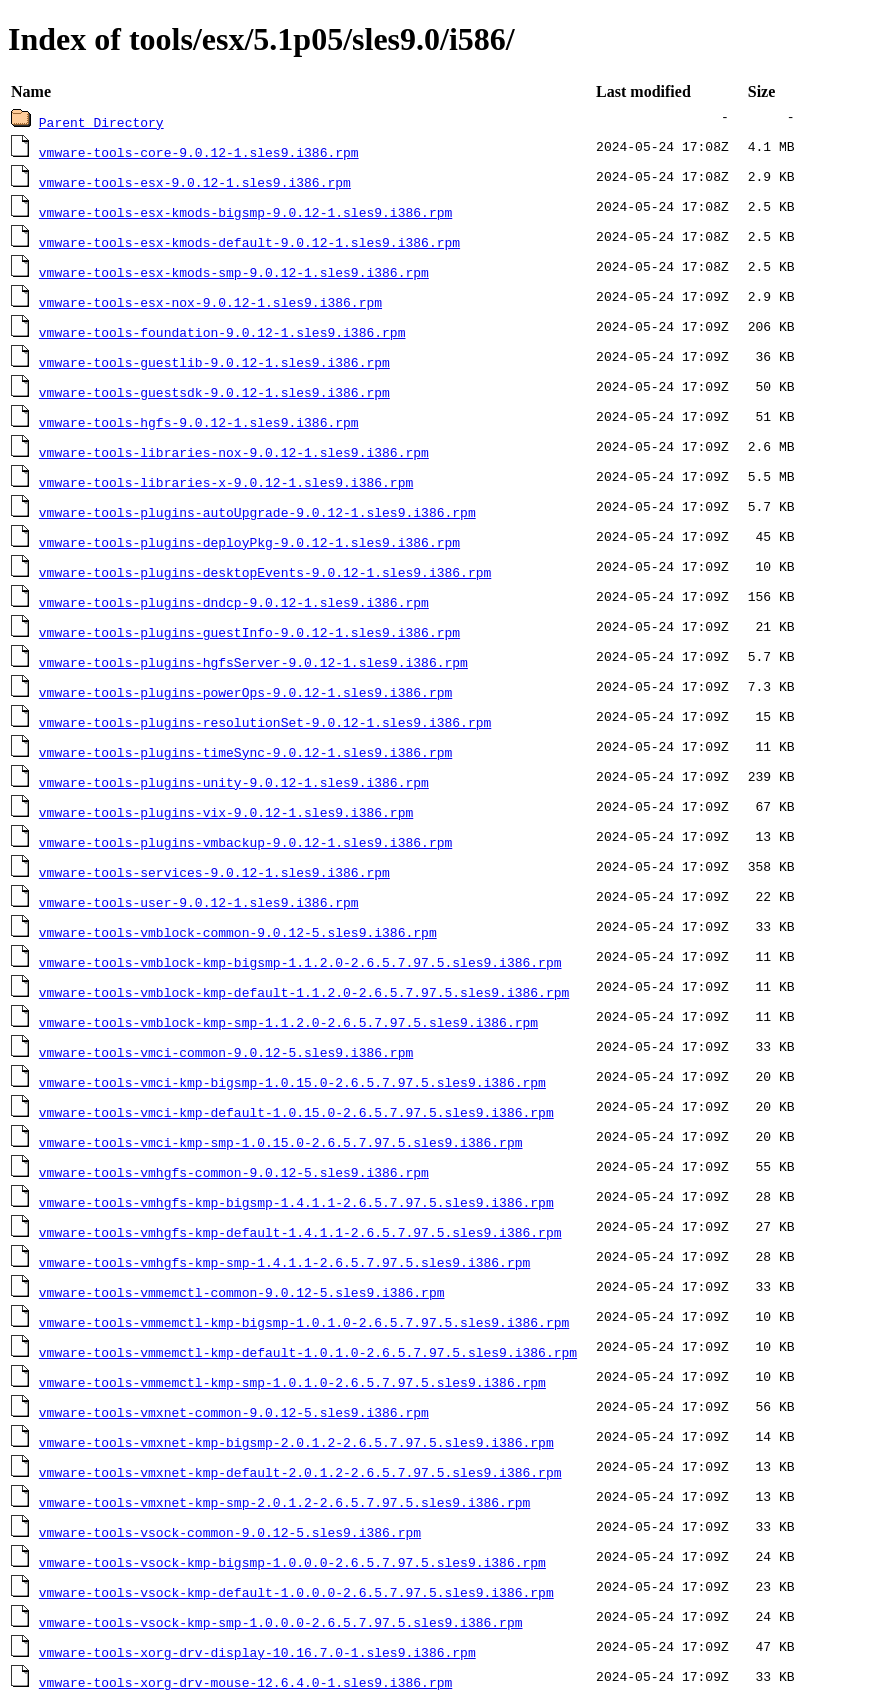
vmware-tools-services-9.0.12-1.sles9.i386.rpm (214, 872)
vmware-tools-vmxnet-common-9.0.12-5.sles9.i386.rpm (234, 1412)
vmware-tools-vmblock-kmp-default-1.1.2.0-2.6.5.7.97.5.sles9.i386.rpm (304, 992)
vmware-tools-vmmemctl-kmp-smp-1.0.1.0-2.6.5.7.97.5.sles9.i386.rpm (292, 1382)
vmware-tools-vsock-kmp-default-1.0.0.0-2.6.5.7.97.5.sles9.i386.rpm (296, 1592)
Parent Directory (101, 122)
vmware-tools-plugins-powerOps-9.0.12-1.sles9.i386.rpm (245, 692)
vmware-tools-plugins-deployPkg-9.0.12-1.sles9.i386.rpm (249, 542)
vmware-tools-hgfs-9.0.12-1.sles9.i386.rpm (199, 422)
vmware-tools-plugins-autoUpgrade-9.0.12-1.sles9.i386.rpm (257, 512)
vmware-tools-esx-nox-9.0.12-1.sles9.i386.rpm (210, 302)
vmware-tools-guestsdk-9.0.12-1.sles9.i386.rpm (214, 392)
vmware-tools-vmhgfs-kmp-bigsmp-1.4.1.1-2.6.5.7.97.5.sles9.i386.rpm (296, 1202)
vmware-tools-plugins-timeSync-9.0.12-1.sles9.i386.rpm (245, 752)
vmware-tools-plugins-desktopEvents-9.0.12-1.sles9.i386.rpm (265, 572)
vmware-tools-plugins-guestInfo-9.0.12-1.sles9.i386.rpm (249, 632)
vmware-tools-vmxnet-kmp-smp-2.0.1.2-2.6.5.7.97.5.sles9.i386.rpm (284, 1502)
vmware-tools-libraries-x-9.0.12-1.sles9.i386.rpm (226, 482)
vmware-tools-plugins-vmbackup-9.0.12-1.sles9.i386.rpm (245, 842)
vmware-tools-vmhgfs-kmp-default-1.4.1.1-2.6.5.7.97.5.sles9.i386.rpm (300, 1232)
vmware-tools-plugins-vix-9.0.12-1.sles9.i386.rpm (226, 812)
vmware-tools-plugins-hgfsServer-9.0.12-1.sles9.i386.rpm (253, 662)
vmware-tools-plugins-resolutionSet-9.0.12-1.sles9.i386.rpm (265, 722)
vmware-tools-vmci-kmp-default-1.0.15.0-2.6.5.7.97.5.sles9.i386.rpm (296, 1112)
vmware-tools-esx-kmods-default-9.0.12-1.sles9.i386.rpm (249, 242)
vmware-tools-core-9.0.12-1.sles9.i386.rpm (199, 152)
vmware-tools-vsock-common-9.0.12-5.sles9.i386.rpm (230, 1532)
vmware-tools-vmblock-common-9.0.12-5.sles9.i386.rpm (238, 932)
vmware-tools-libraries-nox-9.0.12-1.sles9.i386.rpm (234, 452)
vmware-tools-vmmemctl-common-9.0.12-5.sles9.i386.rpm (242, 1292)
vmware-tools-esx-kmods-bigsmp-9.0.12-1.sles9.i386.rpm (245, 212)
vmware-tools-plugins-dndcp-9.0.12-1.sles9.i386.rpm (234, 602)
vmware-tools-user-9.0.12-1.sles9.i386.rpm (199, 902)
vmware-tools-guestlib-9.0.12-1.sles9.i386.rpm (214, 362)
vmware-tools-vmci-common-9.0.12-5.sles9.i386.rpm (226, 1052)
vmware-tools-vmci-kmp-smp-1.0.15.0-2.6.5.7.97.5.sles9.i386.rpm (281, 1142)
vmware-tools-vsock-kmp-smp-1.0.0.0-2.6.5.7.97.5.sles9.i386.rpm (281, 1622)
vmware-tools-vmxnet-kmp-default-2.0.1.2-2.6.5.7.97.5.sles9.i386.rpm (300, 1472)
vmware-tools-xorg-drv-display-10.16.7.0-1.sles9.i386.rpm (257, 1652)
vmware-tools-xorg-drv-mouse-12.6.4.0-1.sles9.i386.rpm (245, 1682)
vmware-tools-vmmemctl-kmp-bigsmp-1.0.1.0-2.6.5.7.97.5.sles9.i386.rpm (304, 1322)
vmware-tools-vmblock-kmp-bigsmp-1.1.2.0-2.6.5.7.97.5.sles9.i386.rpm (300, 962)
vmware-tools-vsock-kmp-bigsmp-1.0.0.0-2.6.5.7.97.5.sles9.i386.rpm (292, 1562)
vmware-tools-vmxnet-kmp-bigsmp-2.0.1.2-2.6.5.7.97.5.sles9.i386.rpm (296, 1442)
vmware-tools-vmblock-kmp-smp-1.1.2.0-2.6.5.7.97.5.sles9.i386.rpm (288, 1022)
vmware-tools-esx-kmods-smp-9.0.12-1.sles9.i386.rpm (234, 272)
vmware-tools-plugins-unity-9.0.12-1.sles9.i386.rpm (234, 782)
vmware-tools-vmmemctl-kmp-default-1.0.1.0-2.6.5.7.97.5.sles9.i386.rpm (308, 1352)
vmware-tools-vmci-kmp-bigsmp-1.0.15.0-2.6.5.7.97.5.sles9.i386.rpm (292, 1082)
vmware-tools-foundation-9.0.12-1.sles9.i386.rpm (222, 332)
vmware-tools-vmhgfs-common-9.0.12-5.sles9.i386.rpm (234, 1172)
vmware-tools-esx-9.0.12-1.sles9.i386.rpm (195, 182)
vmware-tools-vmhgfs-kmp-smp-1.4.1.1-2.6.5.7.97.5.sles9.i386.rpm (284, 1262)
